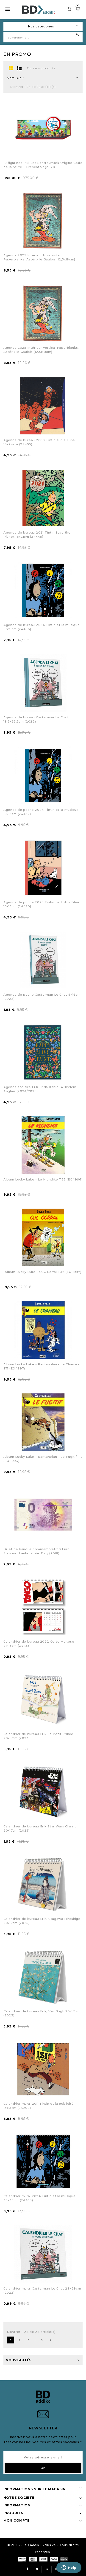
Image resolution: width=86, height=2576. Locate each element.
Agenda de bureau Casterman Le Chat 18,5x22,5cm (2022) (35, 719)
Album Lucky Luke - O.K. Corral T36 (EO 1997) (43, 1272)
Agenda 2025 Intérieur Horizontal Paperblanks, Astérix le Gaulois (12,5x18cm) (39, 257)
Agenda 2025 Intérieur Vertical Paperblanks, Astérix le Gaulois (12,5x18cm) (41, 350)
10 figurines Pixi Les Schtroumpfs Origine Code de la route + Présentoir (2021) (42, 165)
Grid (11, 68)
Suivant (50, 2340)
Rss (47, 2569)
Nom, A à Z (43, 77)
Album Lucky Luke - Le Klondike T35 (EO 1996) (43, 1179)
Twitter (37, 2569)
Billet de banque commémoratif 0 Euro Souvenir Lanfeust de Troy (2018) (36, 1551)
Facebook (27, 2569)
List (19, 68)
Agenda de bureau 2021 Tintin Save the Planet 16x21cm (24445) (37, 534)
